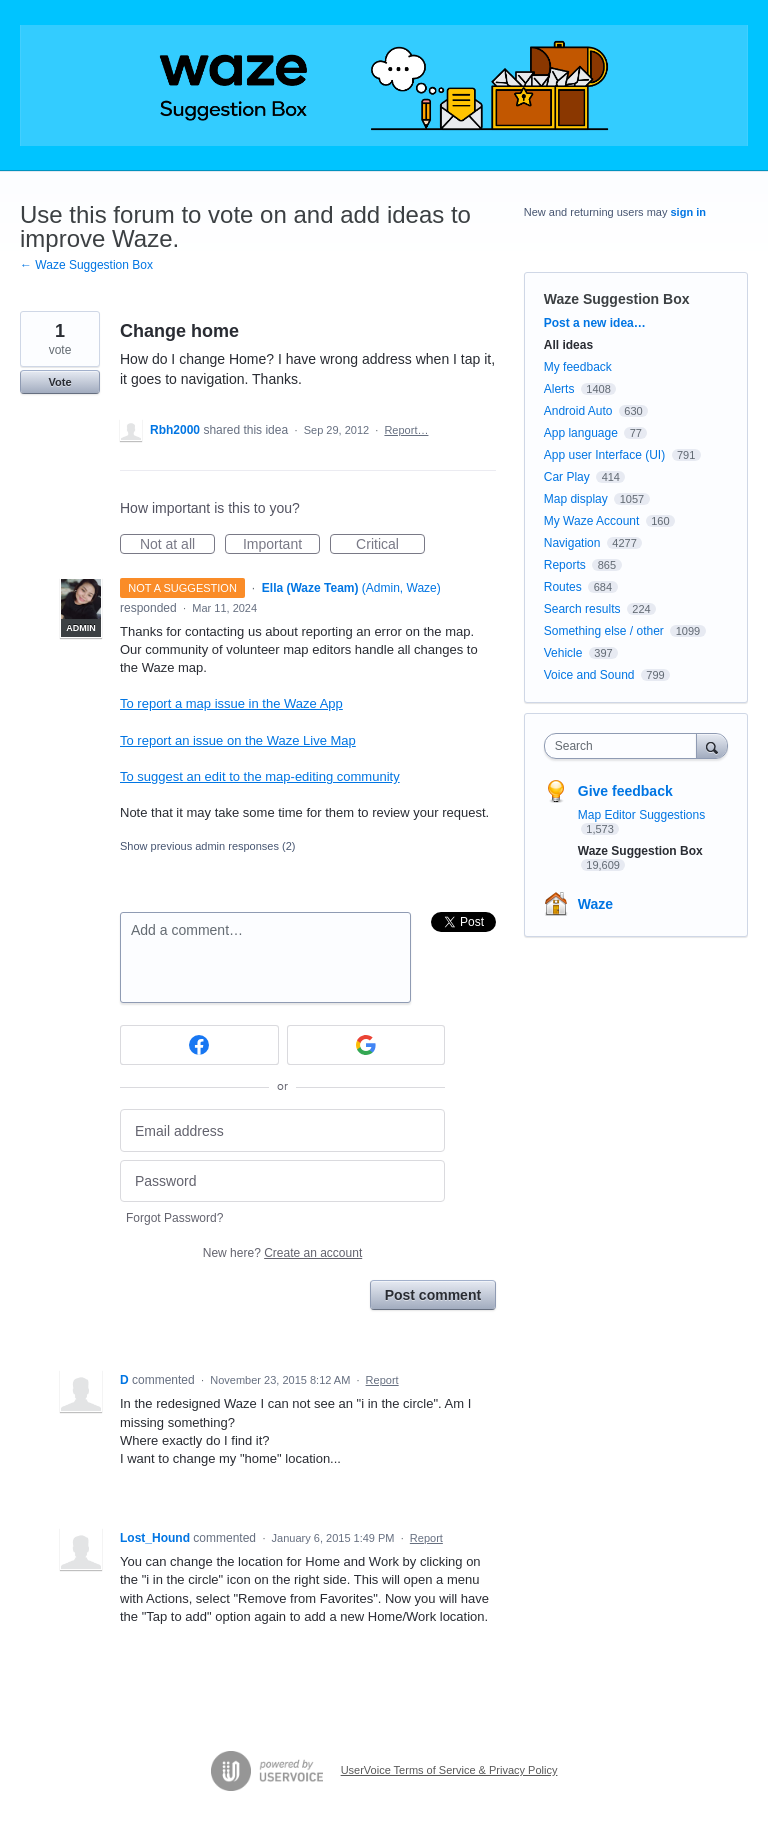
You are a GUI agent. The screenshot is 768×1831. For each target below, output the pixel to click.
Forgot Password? (174, 1218)
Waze (595, 904)
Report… (406, 430)
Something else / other (604, 631)
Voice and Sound (589, 675)
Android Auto (578, 411)
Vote (59, 382)
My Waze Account (592, 521)
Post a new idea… (595, 323)
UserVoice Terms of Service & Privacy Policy (449, 1770)
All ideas (568, 345)
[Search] (712, 745)
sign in (688, 212)
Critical (390, 545)
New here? (282, 1253)
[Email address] (282, 1130)
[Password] (282, 1181)
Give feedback (625, 791)
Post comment (433, 1295)
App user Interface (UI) (604, 455)
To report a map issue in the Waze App (231, 703)
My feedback (578, 367)
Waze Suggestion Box (617, 299)
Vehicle (563, 653)
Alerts (559, 389)
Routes (563, 587)
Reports (565, 565)
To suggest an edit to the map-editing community (260, 776)
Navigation (572, 543)
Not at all (177, 545)
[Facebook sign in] (199, 1045)
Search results (582, 609)
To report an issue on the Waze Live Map (238, 740)
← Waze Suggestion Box (86, 265)
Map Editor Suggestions (641, 815)
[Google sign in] (366, 1045)
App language (581, 433)
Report (382, 1380)
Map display (576, 499)
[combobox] (625, 746)
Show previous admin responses (207, 846)
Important (281, 545)
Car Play (567, 477)
